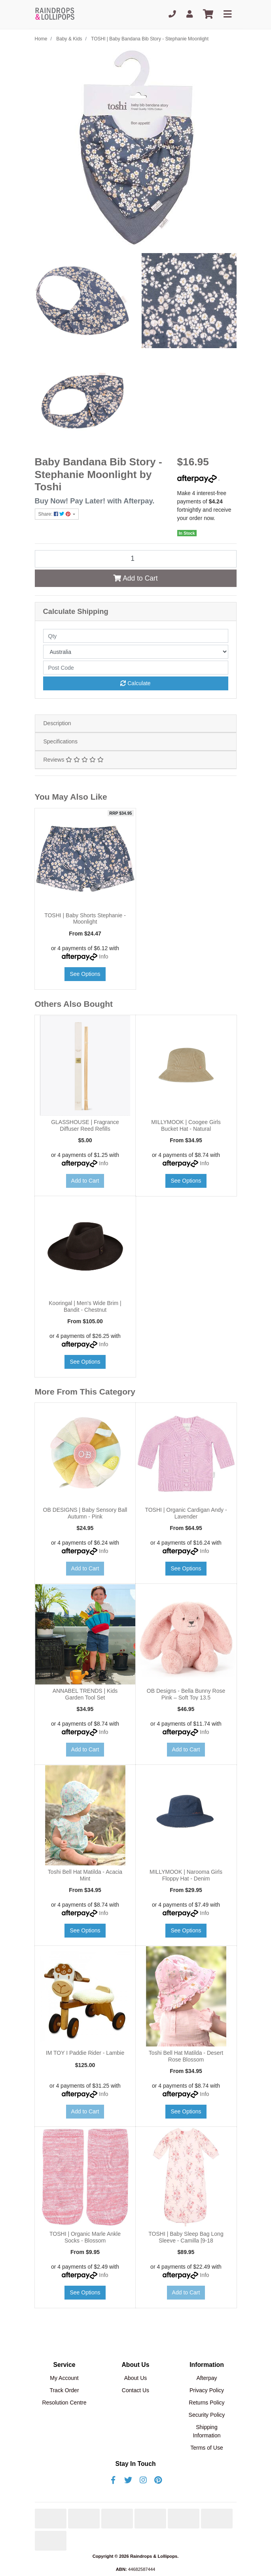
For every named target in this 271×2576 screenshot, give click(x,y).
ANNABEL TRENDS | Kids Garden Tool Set (85, 1694)
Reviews (74, 759)
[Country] (135, 652)
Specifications (61, 741)
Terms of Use (206, 2448)
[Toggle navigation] (227, 14)
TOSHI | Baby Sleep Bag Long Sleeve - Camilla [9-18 (185, 2237)
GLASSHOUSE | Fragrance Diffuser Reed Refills (85, 1125)
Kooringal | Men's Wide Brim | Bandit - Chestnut (85, 1306)
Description (57, 723)
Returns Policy (206, 2402)
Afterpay (206, 2378)
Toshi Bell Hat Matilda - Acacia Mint (85, 1875)
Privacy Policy (207, 2390)
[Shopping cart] (208, 14)
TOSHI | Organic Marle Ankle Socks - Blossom (85, 2237)
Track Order (64, 2390)
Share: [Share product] (55, 514)
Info (103, 956)
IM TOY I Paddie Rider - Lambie (85, 2053)
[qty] (135, 636)
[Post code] (135, 667)
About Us (135, 2378)
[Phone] (172, 14)
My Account (64, 2378)
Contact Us (135, 2390)
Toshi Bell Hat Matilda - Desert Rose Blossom (186, 2056)
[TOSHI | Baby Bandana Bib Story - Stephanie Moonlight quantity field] (136, 559)
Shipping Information (206, 2431)
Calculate (135, 683)
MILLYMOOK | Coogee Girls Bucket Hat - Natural (185, 1125)
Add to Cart (135, 578)
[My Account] (189, 14)
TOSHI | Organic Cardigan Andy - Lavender (186, 1513)
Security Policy (207, 2415)
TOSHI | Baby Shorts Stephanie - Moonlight (85, 918)
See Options (85, 974)
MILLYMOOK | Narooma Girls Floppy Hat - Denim (186, 1875)
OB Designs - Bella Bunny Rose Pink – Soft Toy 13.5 (186, 1694)
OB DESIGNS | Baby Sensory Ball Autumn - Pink (85, 1513)
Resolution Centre (64, 2402)
